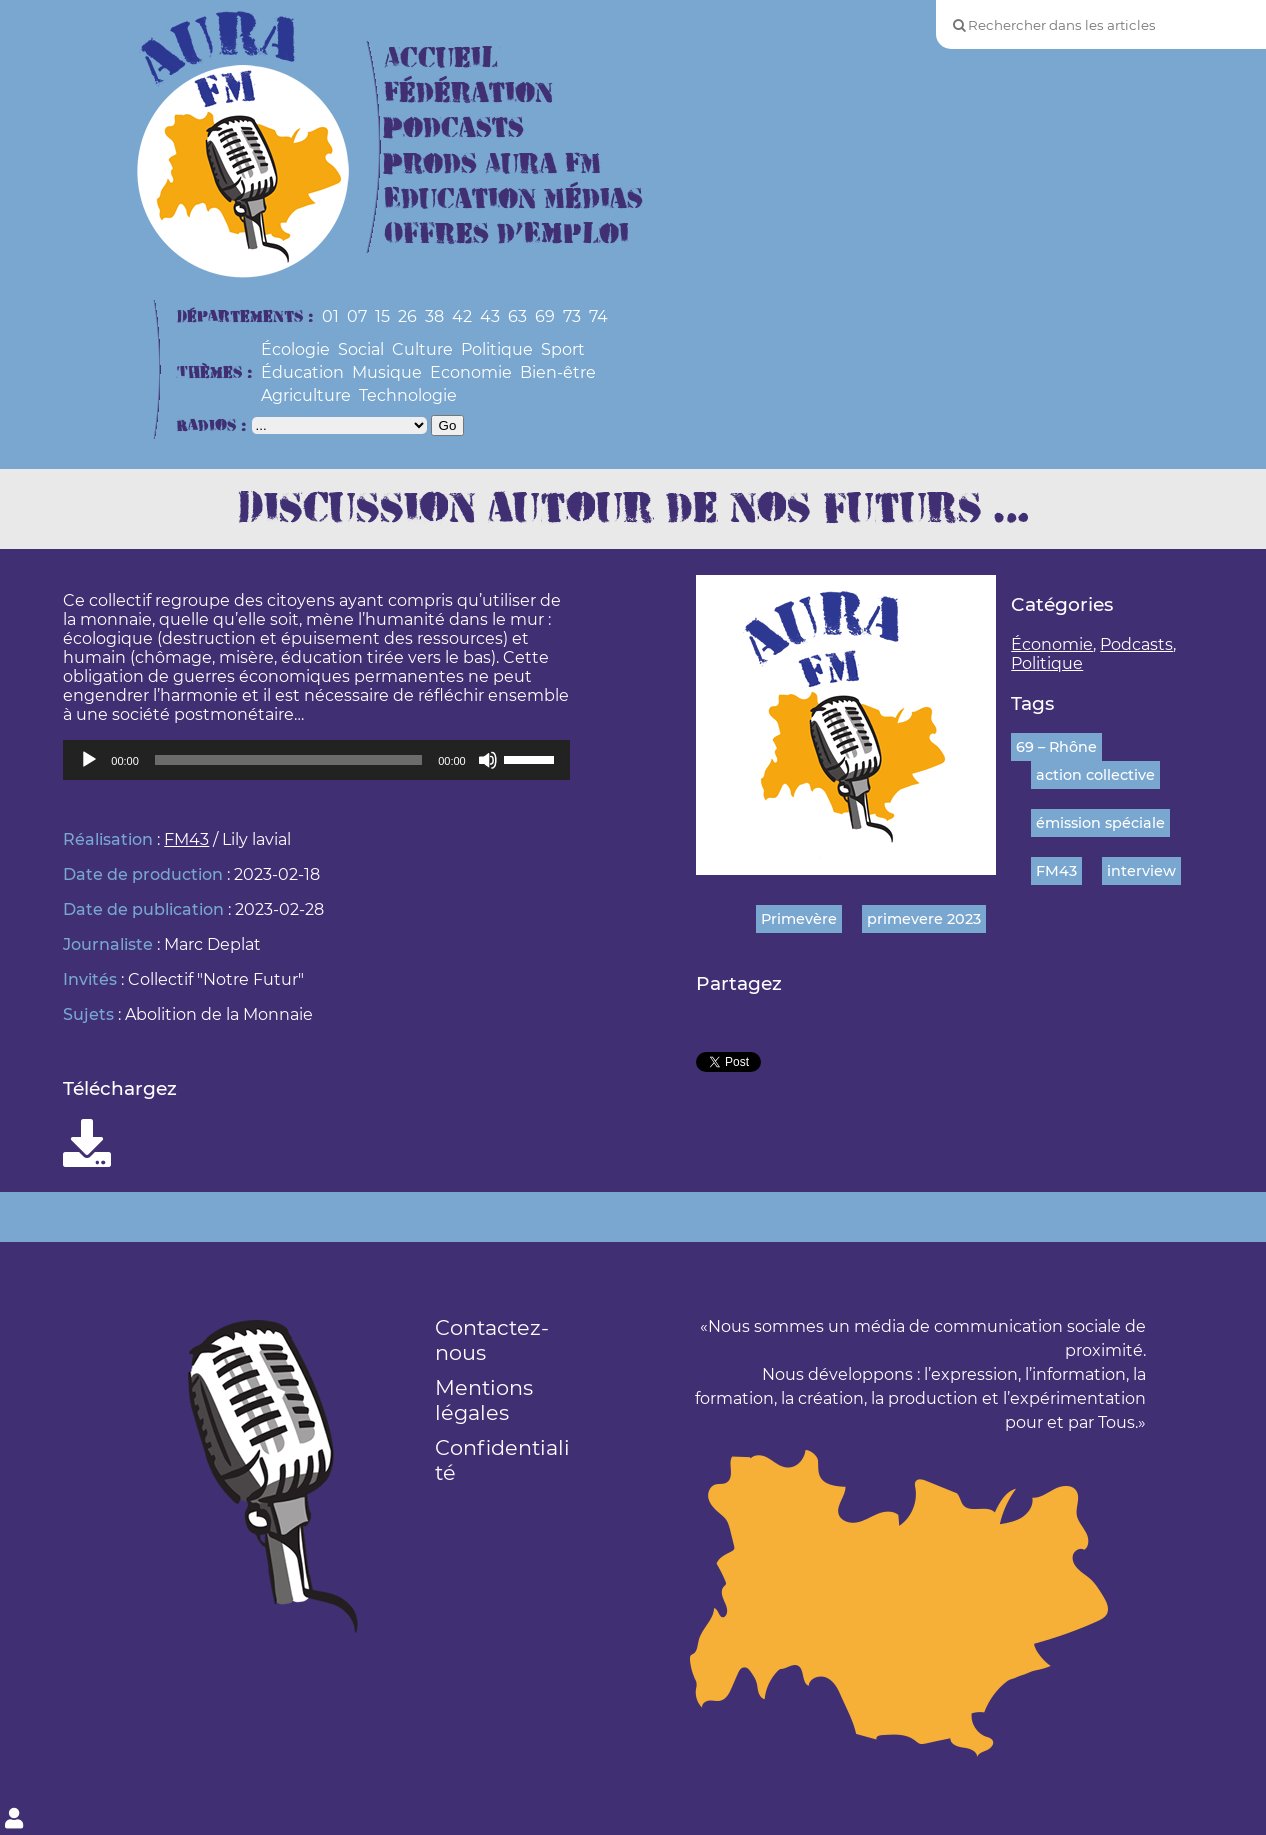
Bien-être (558, 372)
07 (357, 316)
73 (572, 316)
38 (434, 316)
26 (407, 316)
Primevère (799, 919)
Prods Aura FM (492, 164)
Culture (422, 349)
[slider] (288, 760)
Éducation (302, 372)
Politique (497, 349)
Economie (471, 372)
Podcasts (454, 128)
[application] (316, 760)
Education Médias (513, 199)
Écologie (295, 349)
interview (1141, 871)
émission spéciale (1100, 823)
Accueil (441, 58)
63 (517, 316)
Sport (563, 349)
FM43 (186, 839)
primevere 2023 (924, 919)
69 (545, 316)
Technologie (408, 395)
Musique (387, 372)
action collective (1095, 775)
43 (490, 316)
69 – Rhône (1056, 747)
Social (361, 349)
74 (598, 316)
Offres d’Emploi (506, 234)
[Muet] (488, 760)
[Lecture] (89, 760)
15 (382, 316)
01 (330, 316)
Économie (1052, 644)
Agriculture (306, 395)
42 (462, 316)
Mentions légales (484, 1400)
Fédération (468, 93)
